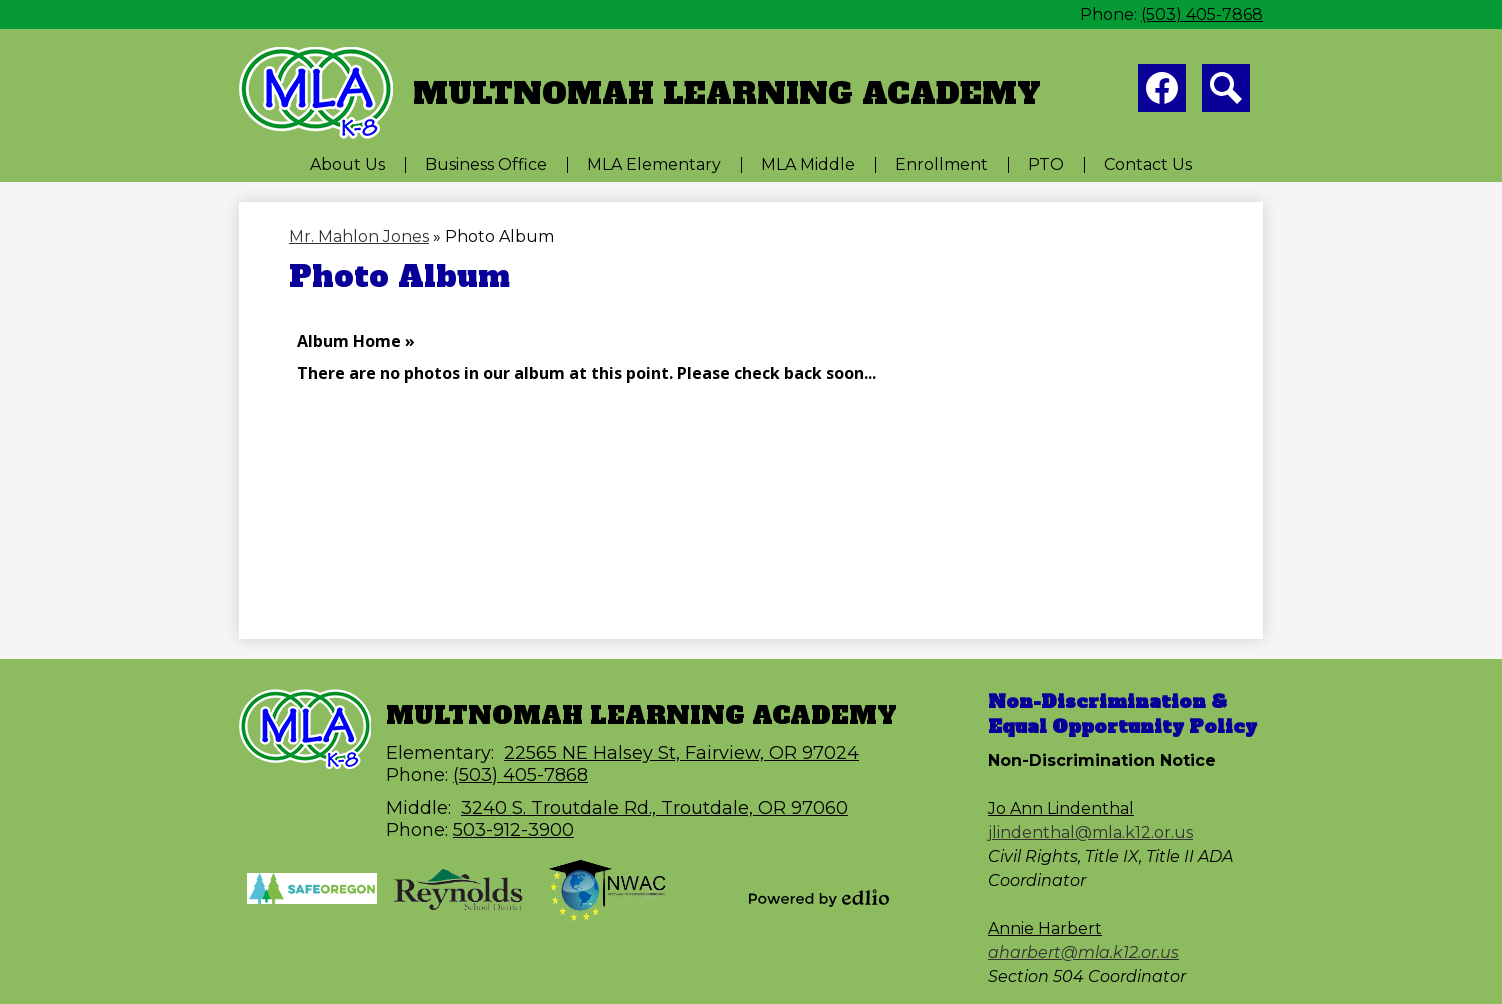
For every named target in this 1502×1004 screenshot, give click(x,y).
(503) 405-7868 (1202, 14)
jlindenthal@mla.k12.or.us (1090, 832)
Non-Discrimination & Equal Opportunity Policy (1122, 714)
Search (1226, 92)
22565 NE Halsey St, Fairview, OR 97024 (681, 753)
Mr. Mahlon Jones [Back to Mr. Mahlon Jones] (359, 236)
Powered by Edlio (819, 898)
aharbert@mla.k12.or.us (1083, 952)
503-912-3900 (513, 830)
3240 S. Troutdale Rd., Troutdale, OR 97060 (654, 808)
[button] (347, 164)
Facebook (1162, 92)
